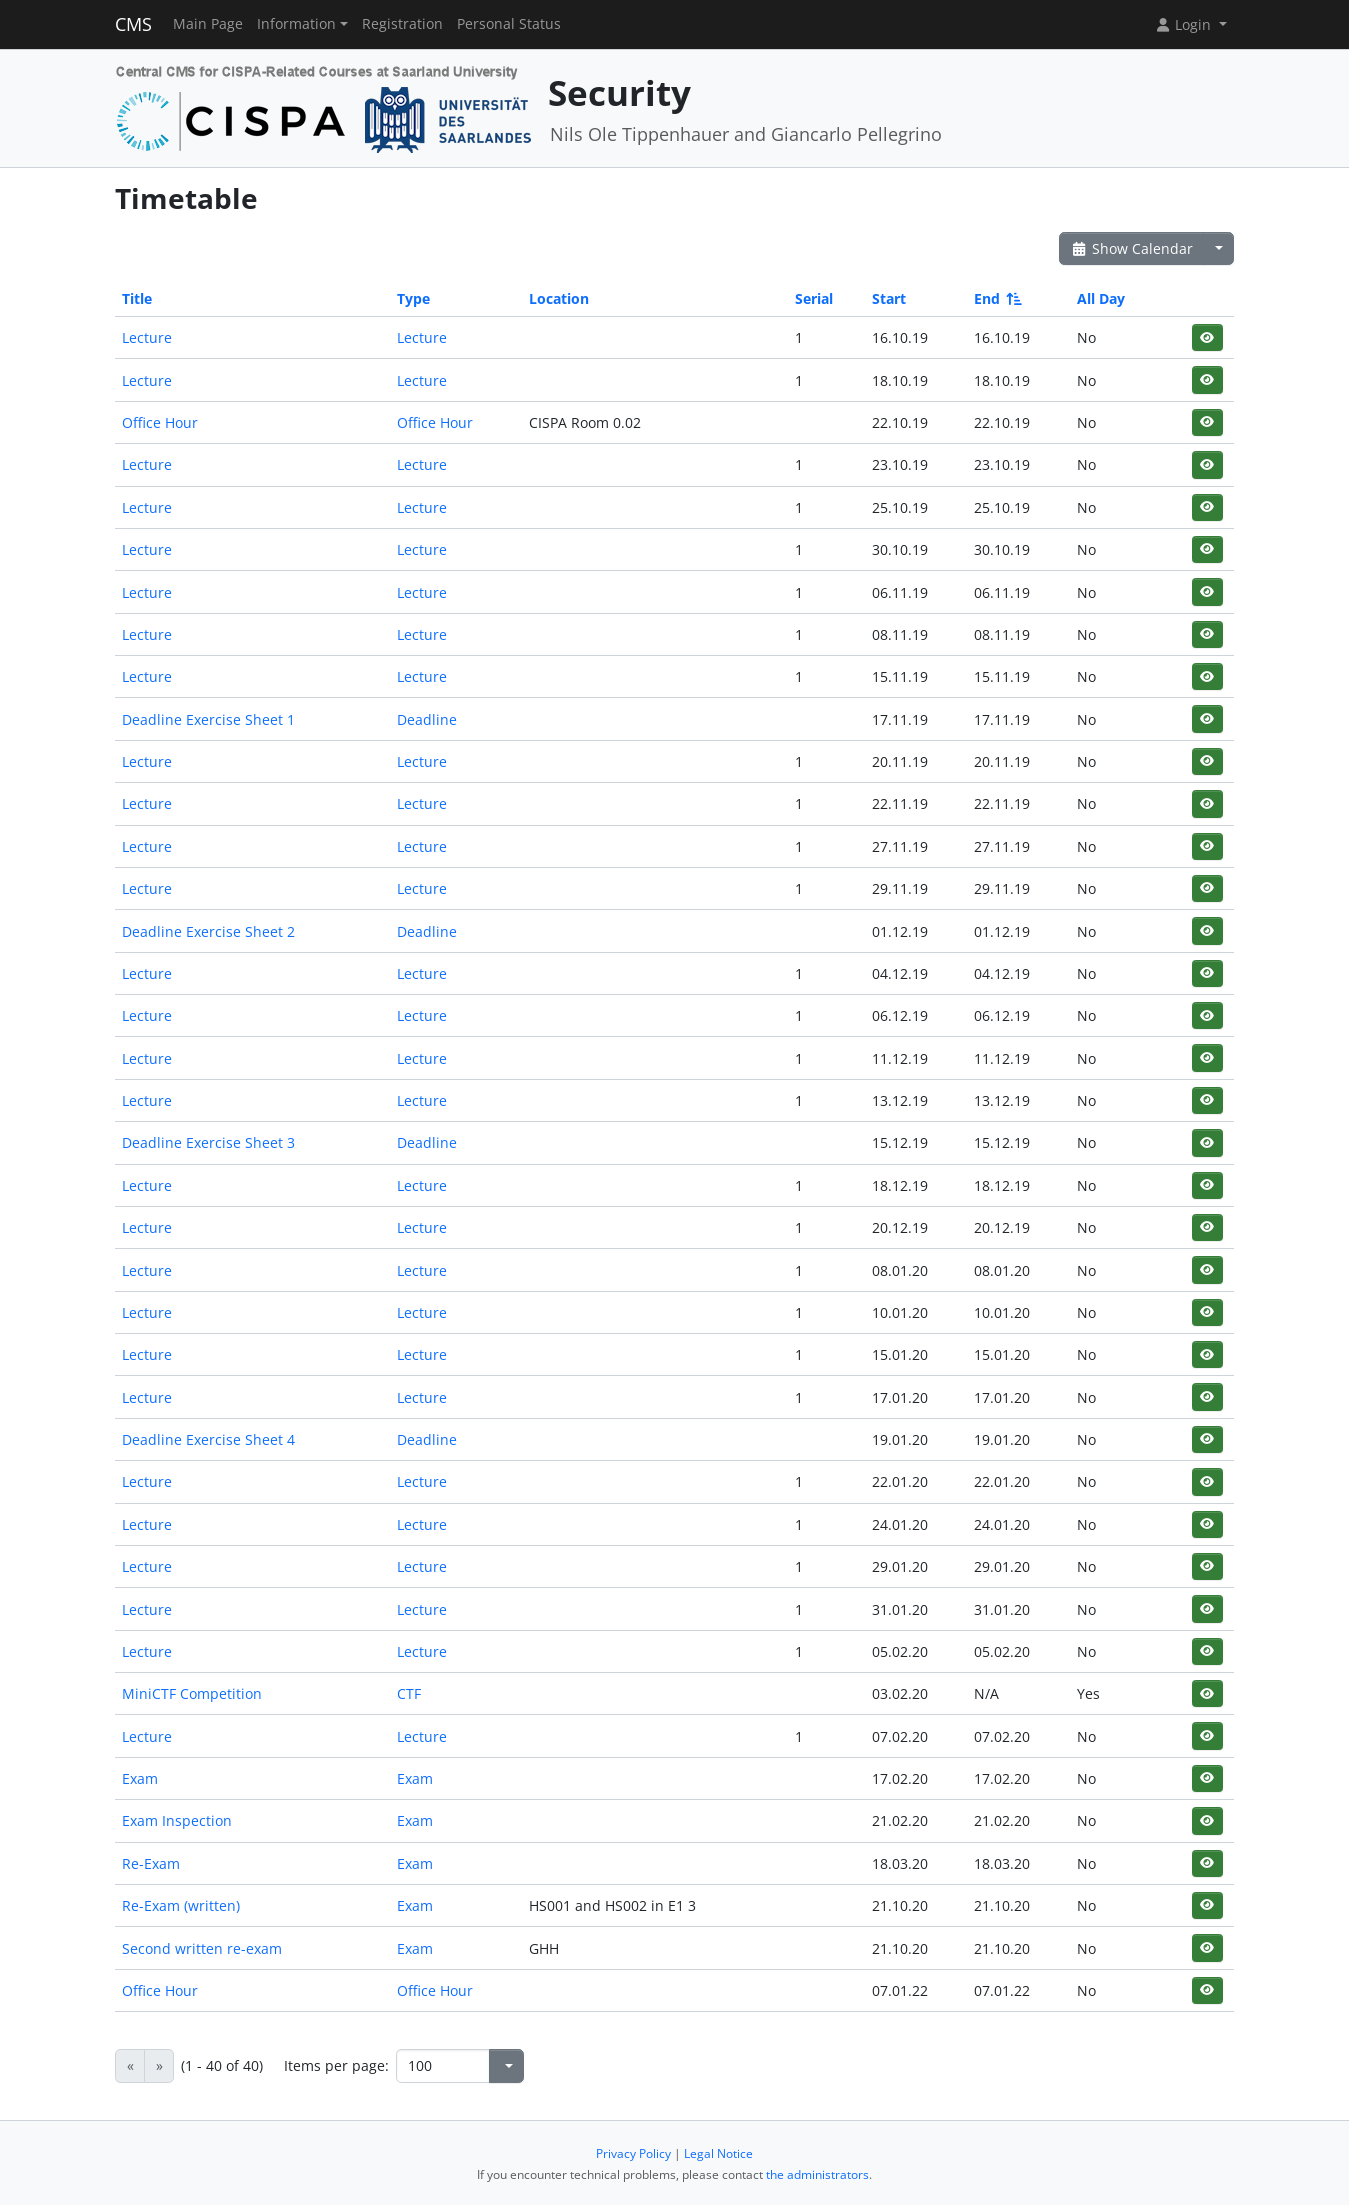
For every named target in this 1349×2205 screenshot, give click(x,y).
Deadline (427, 719)
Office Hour (160, 422)
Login (1185, 24)
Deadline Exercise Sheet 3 (208, 1142)
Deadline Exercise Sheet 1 (208, 719)
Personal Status (509, 24)
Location (559, 298)
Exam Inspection (177, 1820)
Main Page (208, 24)
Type (413, 298)
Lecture (147, 337)
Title (137, 298)
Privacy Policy (633, 2153)
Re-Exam (151, 1863)
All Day (1101, 298)
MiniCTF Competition (192, 1693)
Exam (140, 1778)
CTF (409, 1693)
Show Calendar (1131, 248)
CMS (133, 24)
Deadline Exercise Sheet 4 (208, 1439)
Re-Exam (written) (181, 1905)
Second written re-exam (202, 1948)
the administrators (817, 2174)
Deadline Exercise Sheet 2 (208, 931)
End (996, 298)
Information (296, 24)
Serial (814, 298)
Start (889, 298)
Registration (402, 24)
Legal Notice (718, 2153)
